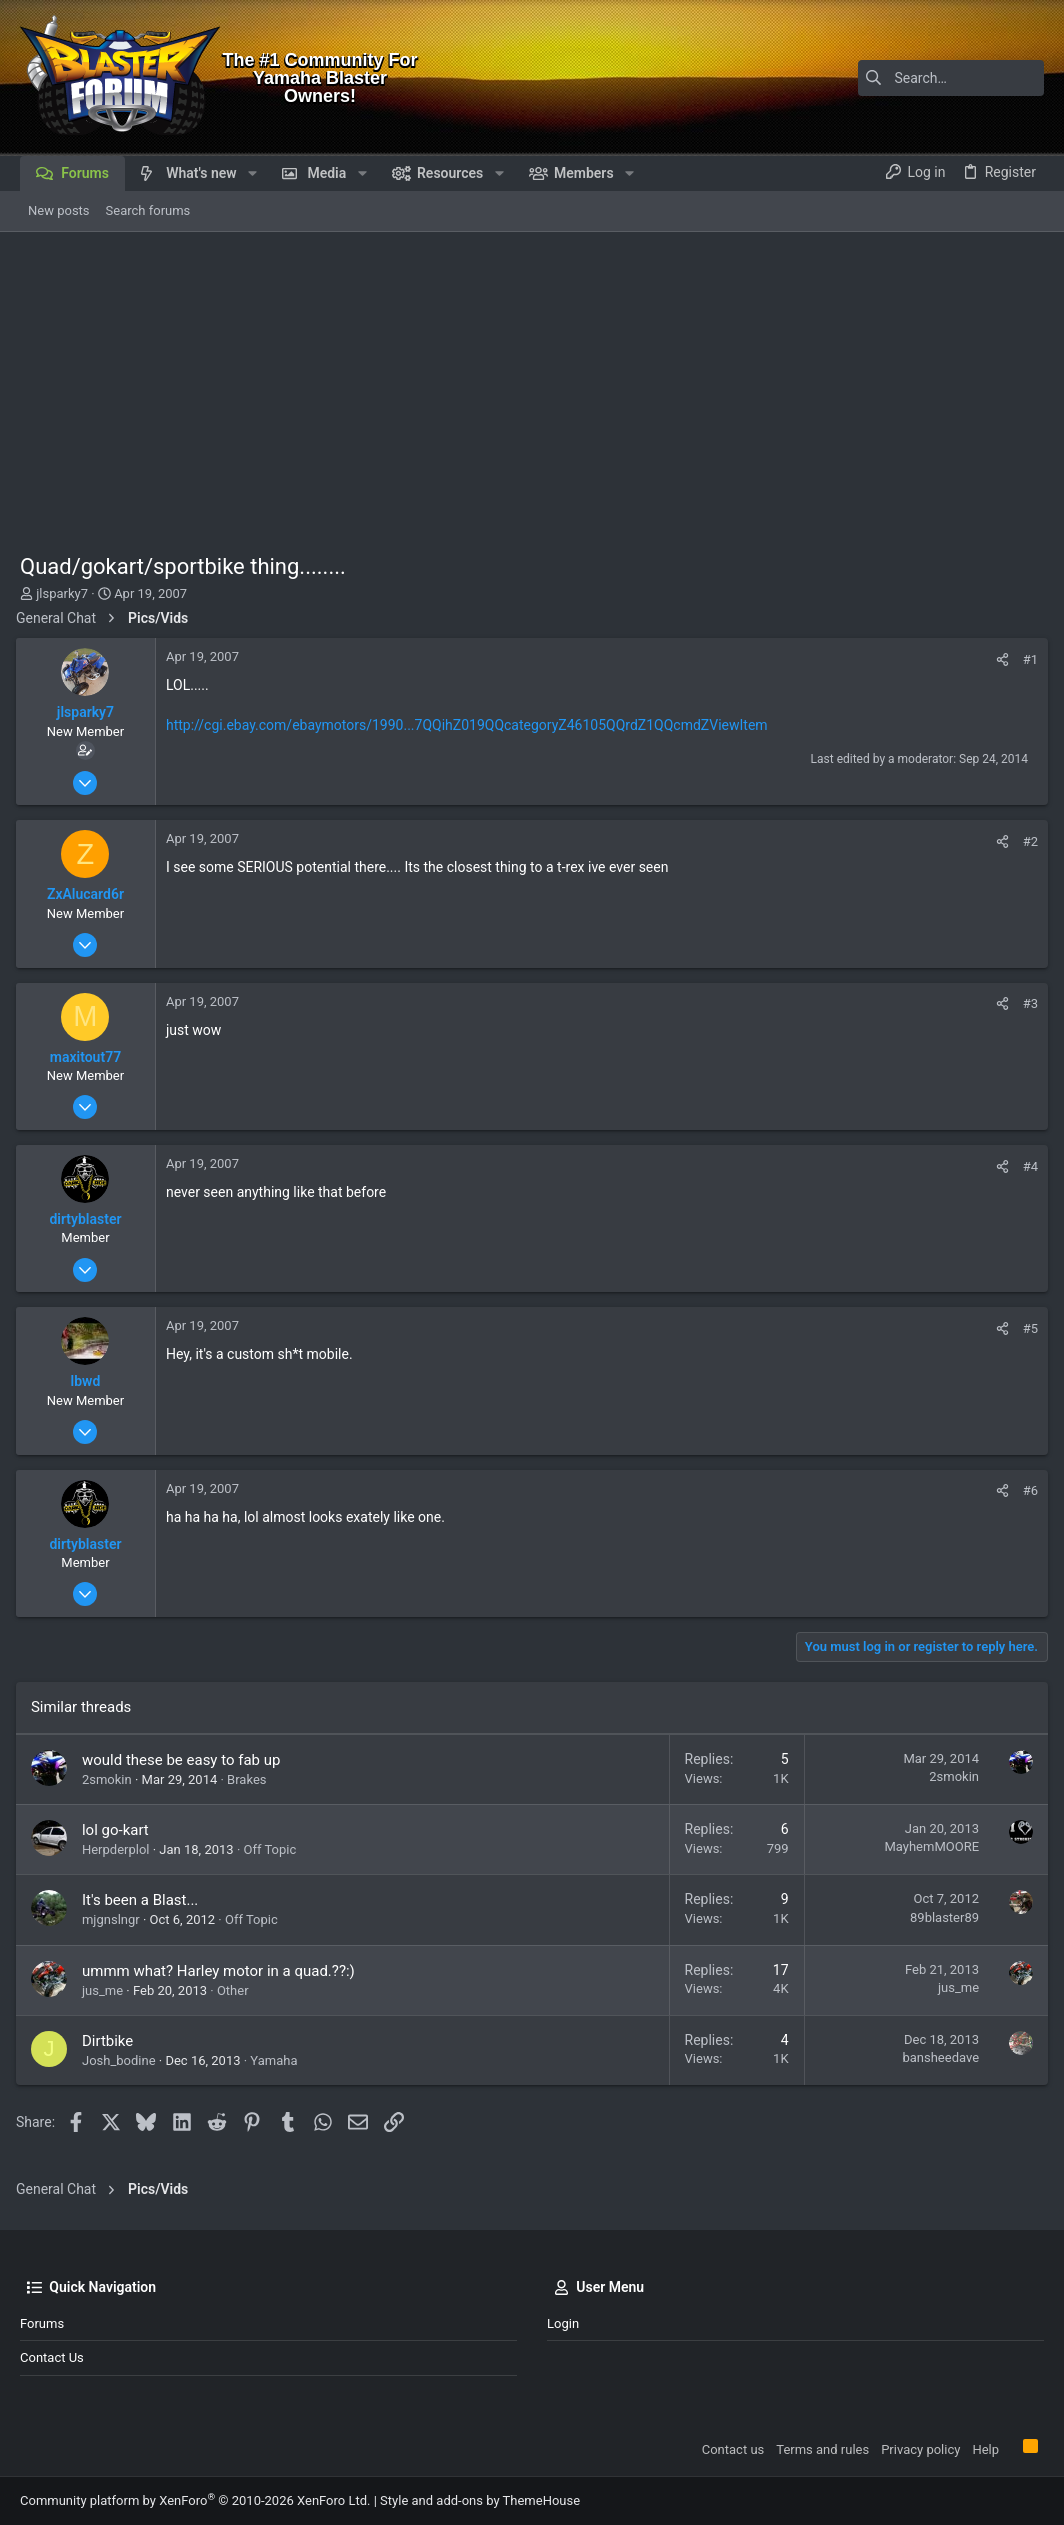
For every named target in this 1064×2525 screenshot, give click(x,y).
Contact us (52, 2357)
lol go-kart (119, 1830)
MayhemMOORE (927, 1846)
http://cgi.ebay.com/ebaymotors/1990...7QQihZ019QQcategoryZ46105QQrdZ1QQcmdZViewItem (471, 725)
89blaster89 (940, 1917)
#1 (1026, 659)
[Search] (919, 78)
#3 (1026, 1003)
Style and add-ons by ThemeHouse (480, 2500)
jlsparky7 (62, 593)
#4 (1026, 1166)
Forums (42, 2323)
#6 (1026, 1490)
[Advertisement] (532, 382)
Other (237, 1990)
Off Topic (274, 1849)
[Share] (998, 659)
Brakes (250, 1779)
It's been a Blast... (144, 1900)
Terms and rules (822, 2449)
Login (563, 2323)
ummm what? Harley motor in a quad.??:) (222, 1971)
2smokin (111, 1779)
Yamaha (277, 2060)
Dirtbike (111, 2041)
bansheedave (936, 2057)
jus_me (106, 1990)
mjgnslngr (115, 1919)
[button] (252, 173)
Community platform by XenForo (195, 2500)
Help (985, 2449)
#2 (1026, 841)
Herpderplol (120, 1849)
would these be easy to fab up (185, 1760)
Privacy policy (920, 2449)
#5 (1026, 1328)
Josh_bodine (123, 2060)
